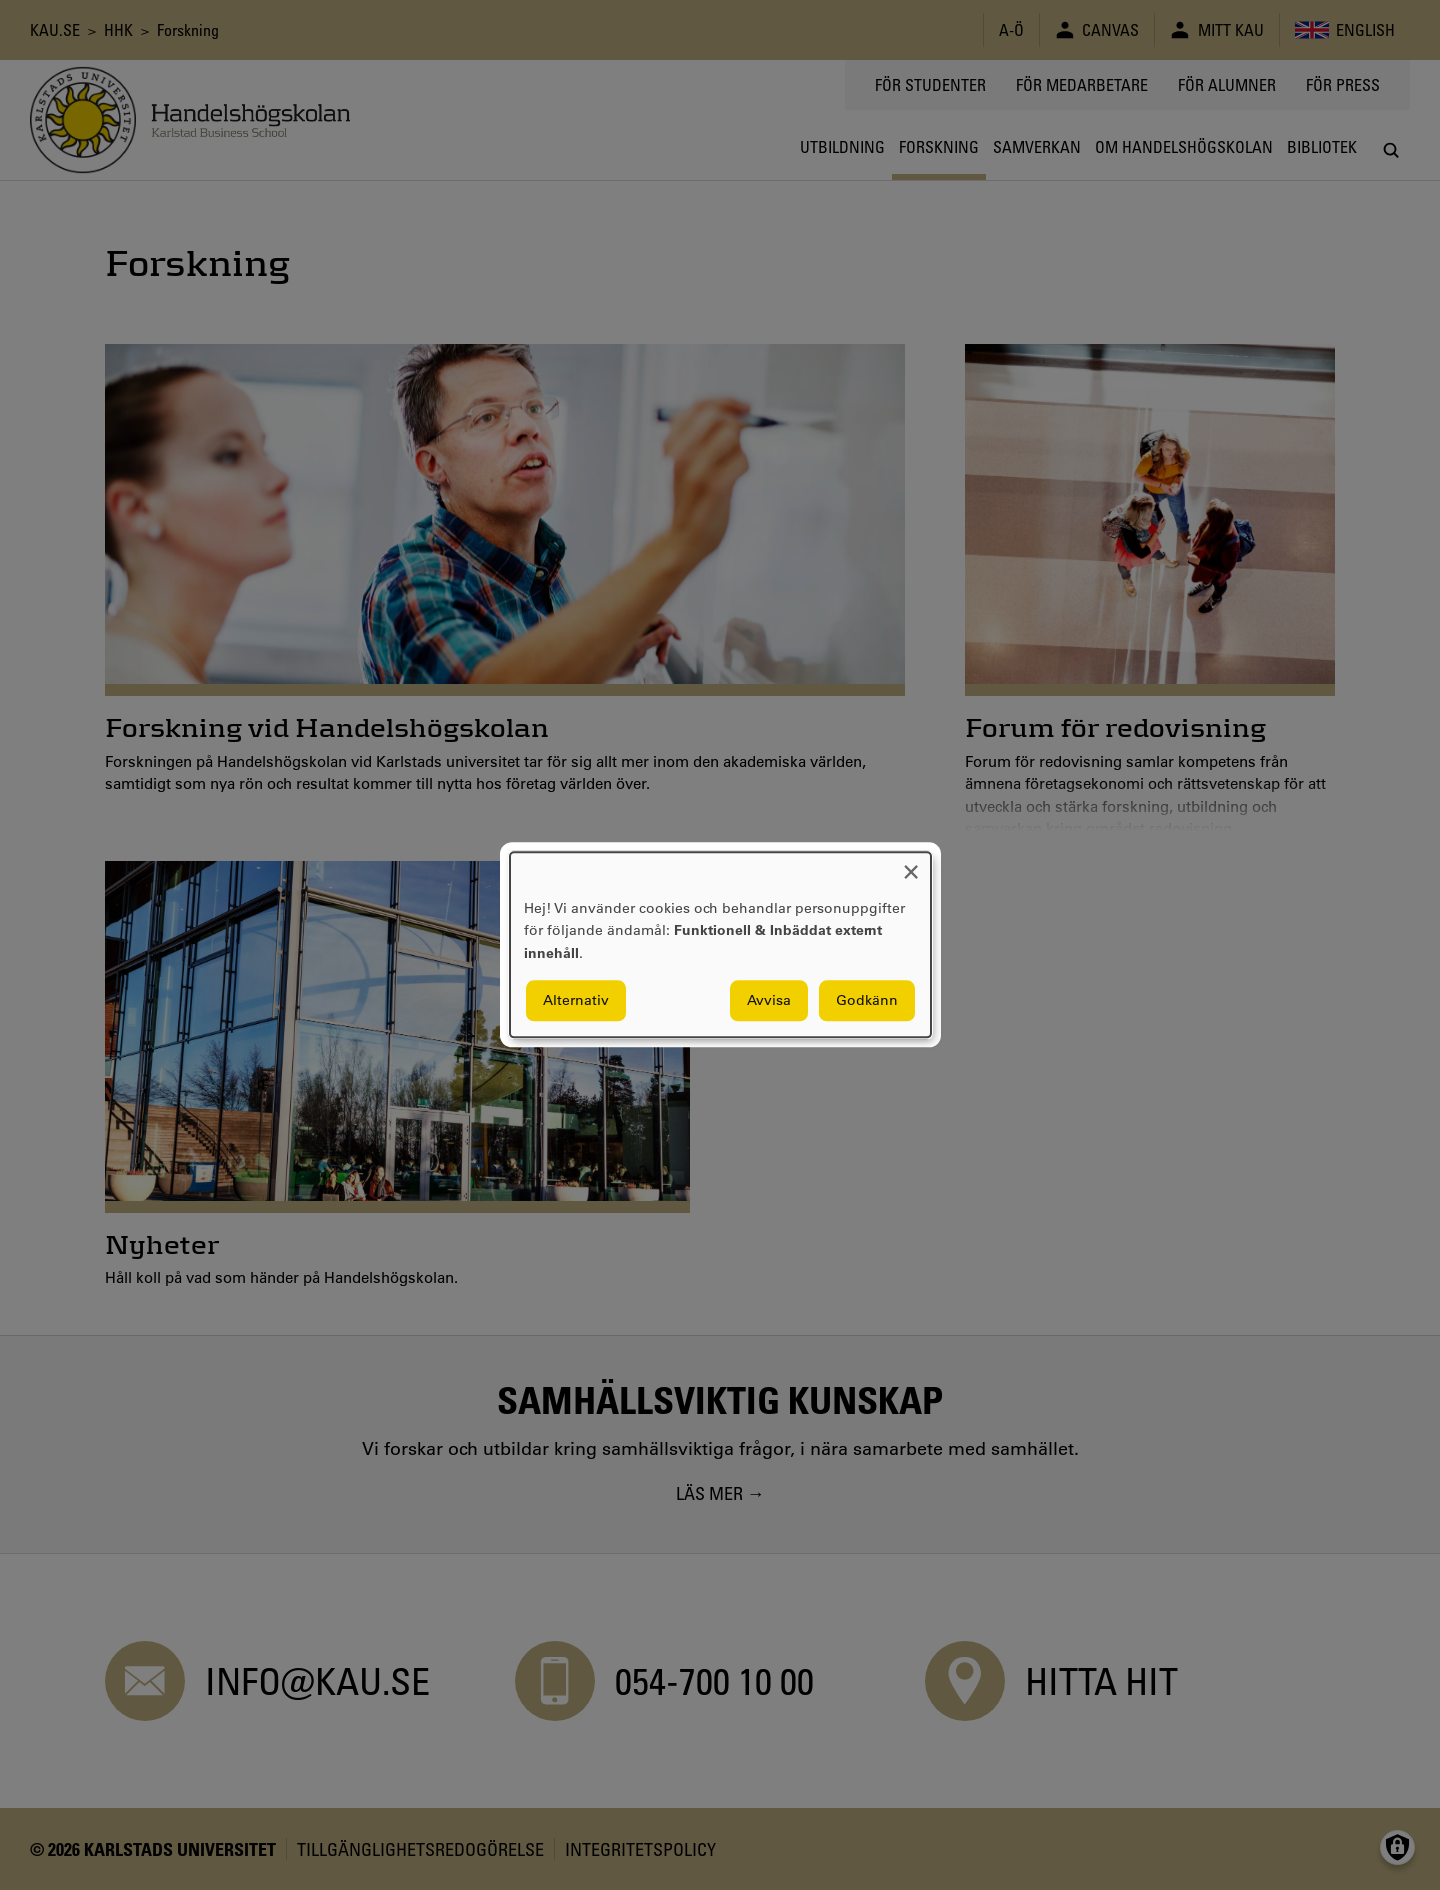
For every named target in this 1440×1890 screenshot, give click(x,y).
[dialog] (720, 944)
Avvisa (769, 1001)
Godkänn (867, 1001)
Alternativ (576, 1001)
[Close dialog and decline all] (911, 864)
